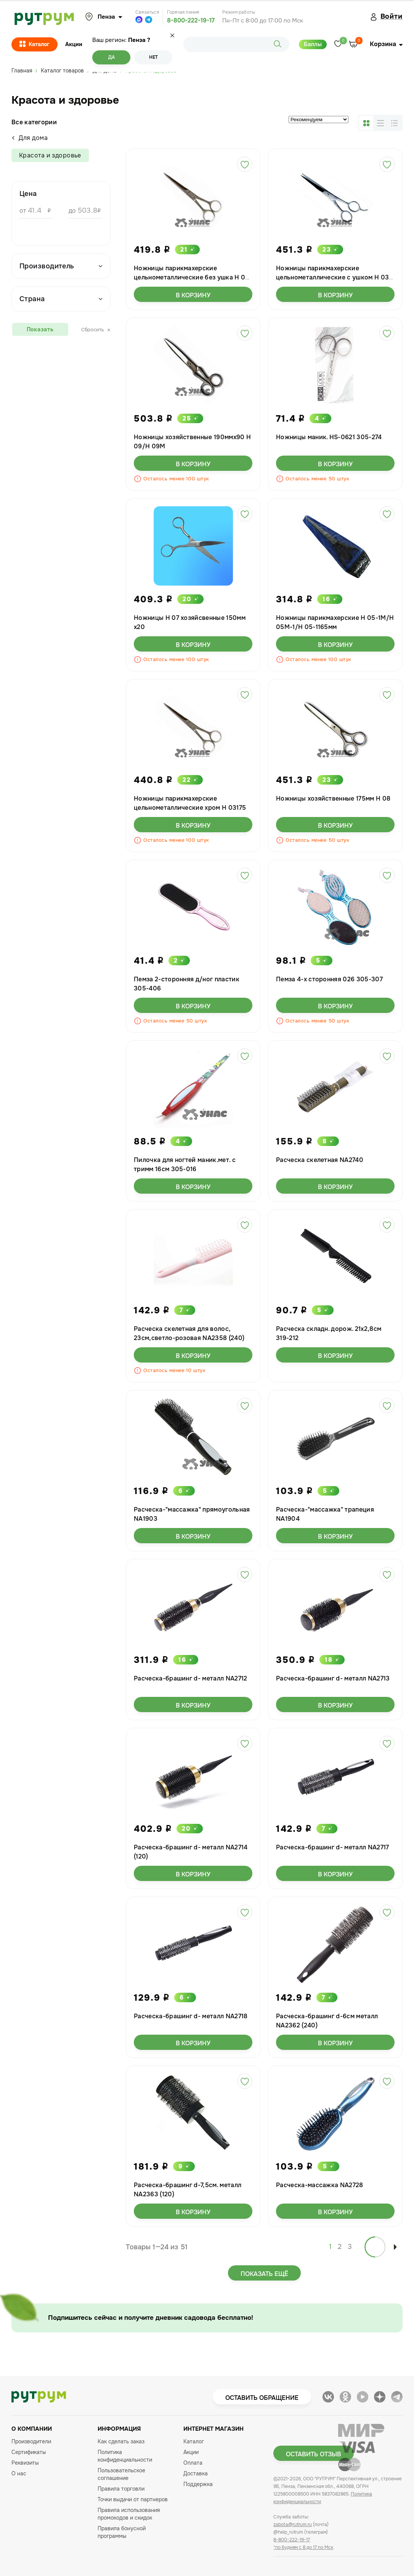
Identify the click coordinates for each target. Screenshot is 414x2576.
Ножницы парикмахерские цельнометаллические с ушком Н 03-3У (334, 277)
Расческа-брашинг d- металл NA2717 (332, 1847)
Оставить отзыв (313, 2454)
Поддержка (198, 2484)
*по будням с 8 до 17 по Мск (303, 2547)
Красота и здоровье (50, 155)
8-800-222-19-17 (191, 20)
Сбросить (95, 329)
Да (111, 57)
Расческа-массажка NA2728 (319, 2185)
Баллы (313, 44)
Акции (73, 44)
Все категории (34, 122)
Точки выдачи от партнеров (133, 2499)
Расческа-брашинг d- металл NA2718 (191, 2016)
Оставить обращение (261, 2398)
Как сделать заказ (121, 2441)
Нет (153, 57)
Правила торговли (121, 2488)
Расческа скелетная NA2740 (319, 1160)
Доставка (195, 2473)
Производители (31, 2441)
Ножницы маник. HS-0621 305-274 (329, 437)
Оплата (192, 2462)
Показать (40, 329)
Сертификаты (28, 2452)
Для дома (29, 138)
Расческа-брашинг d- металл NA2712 (190, 1678)
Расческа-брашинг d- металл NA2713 (333, 1678)
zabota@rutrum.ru (292, 2524)
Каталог (34, 44)
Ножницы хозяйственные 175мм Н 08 (333, 798)
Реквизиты (25, 2462)
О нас (18, 2473)
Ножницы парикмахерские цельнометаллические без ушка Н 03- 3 (193, 277)
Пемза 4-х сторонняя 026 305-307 (329, 979)
